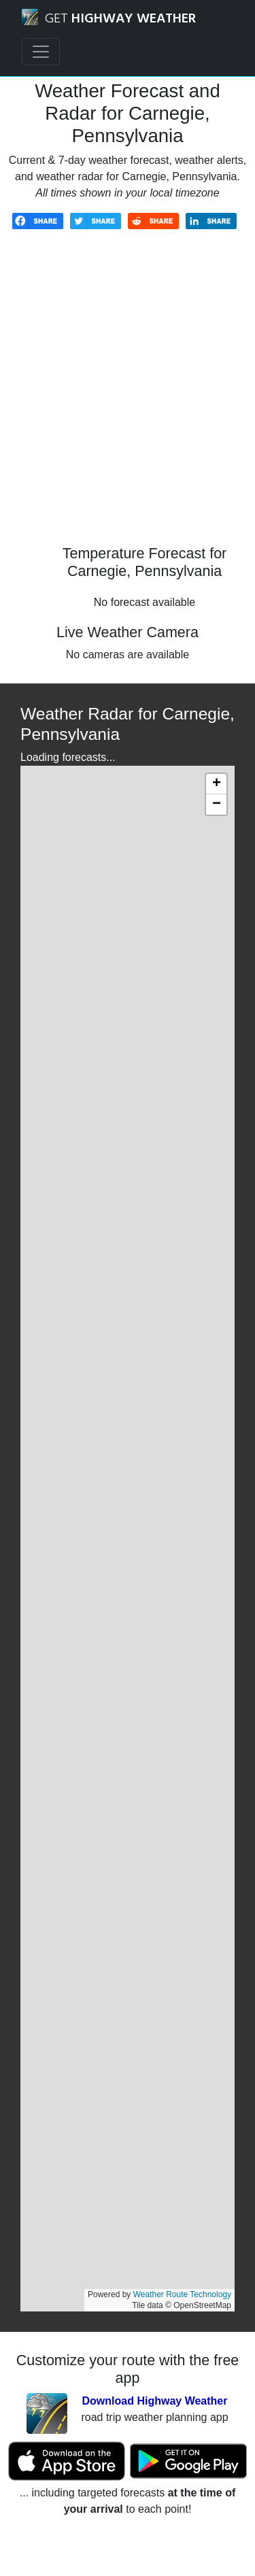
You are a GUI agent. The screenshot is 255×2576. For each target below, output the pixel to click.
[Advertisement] (127, 397)
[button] (216, 784)
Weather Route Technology (182, 2294)
